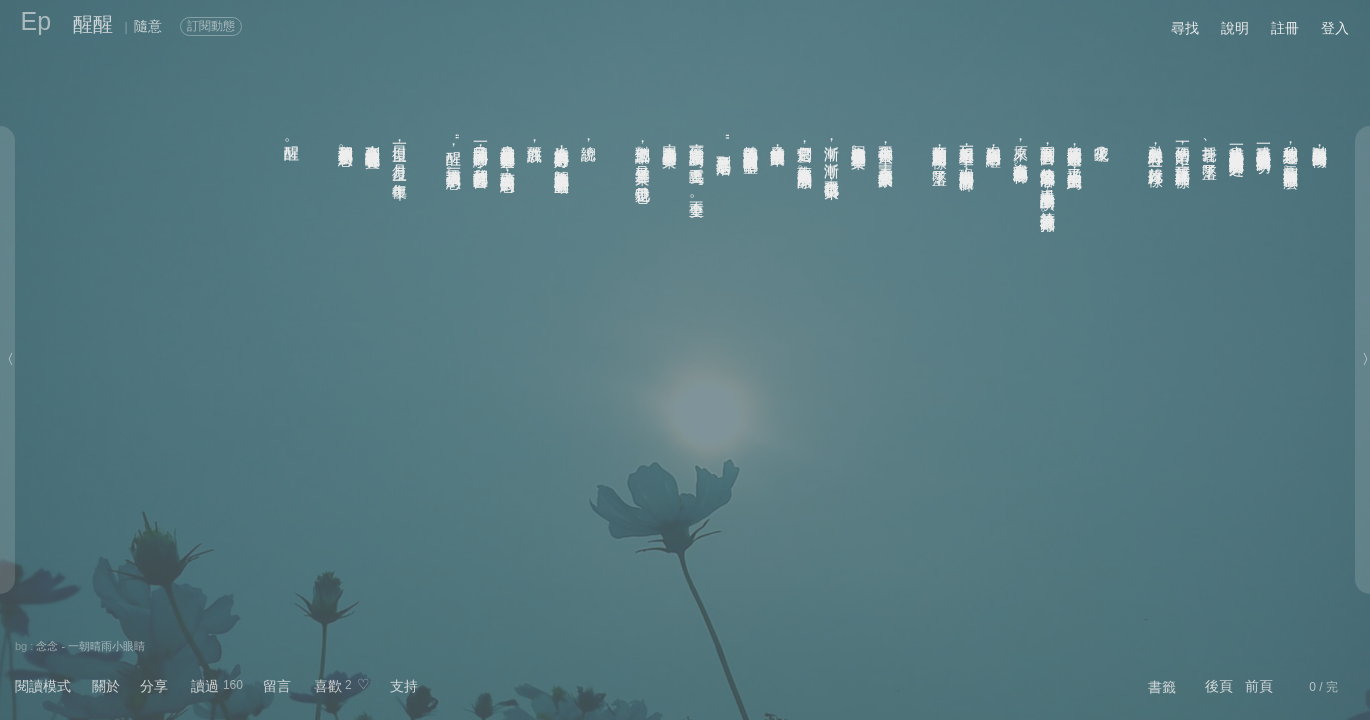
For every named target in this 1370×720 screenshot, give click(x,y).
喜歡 (328, 686)
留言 (277, 686)
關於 (106, 686)
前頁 (1259, 686)
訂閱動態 (211, 26)
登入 (1335, 28)
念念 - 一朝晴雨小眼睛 (90, 646)
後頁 (1219, 686)
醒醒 (93, 24)
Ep (36, 21)
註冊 (1285, 28)
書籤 (1162, 687)
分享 (154, 686)
